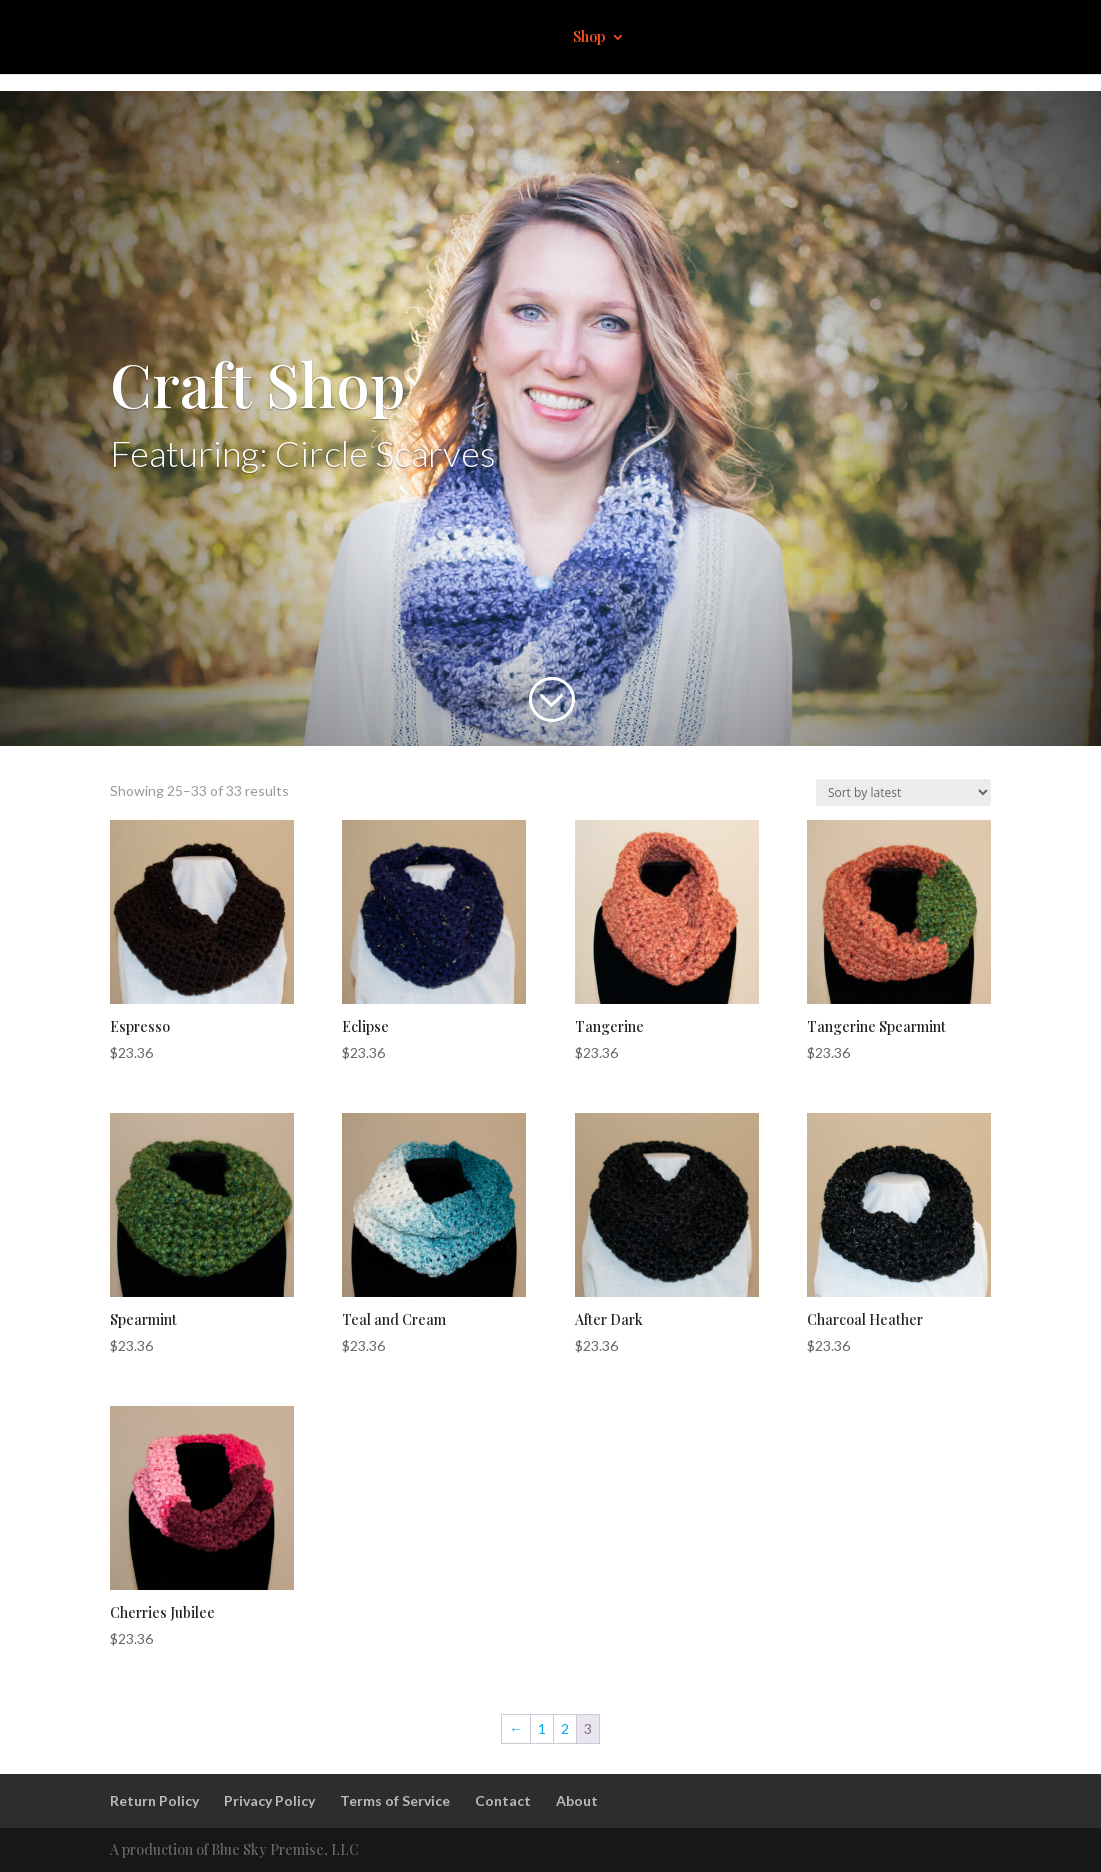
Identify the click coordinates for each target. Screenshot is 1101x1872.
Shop (589, 38)
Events (805, 38)
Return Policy (154, 1800)
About (739, 38)
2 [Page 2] (565, 1728)
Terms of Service (395, 1800)
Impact (672, 38)
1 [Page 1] (542, 1728)
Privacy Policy (269, 1800)
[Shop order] (903, 792)
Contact (877, 38)
